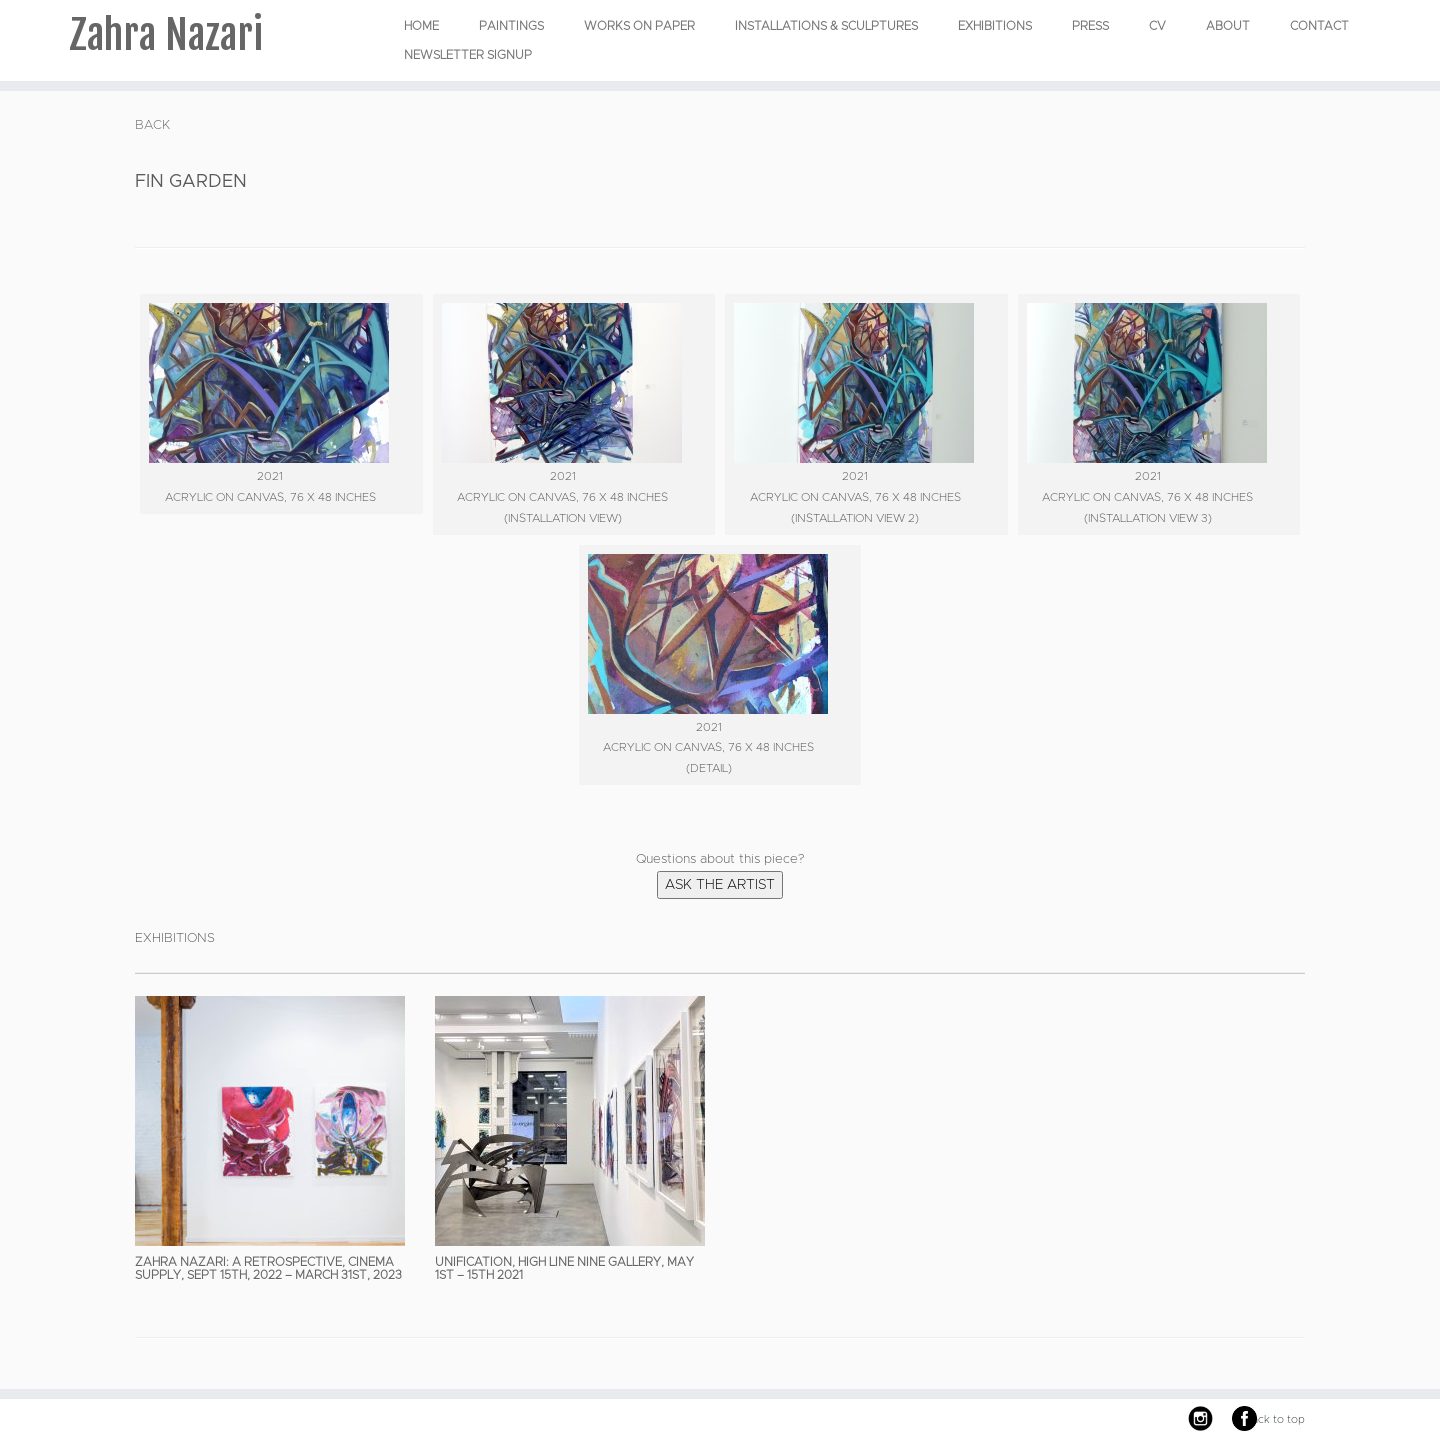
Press (1090, 26)
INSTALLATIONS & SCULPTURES (826, 26)
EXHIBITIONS (995, 26)
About (1228, 26)
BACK (152, 125)
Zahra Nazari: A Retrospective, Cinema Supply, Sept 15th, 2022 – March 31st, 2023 (268, 1268)
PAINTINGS (511, 26)
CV (1157, 26)
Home (421, 26)
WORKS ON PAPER (639, 26)
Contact (1319, 26)
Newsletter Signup (468, 55)
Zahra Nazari (166, 35)
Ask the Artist (720, 885)
